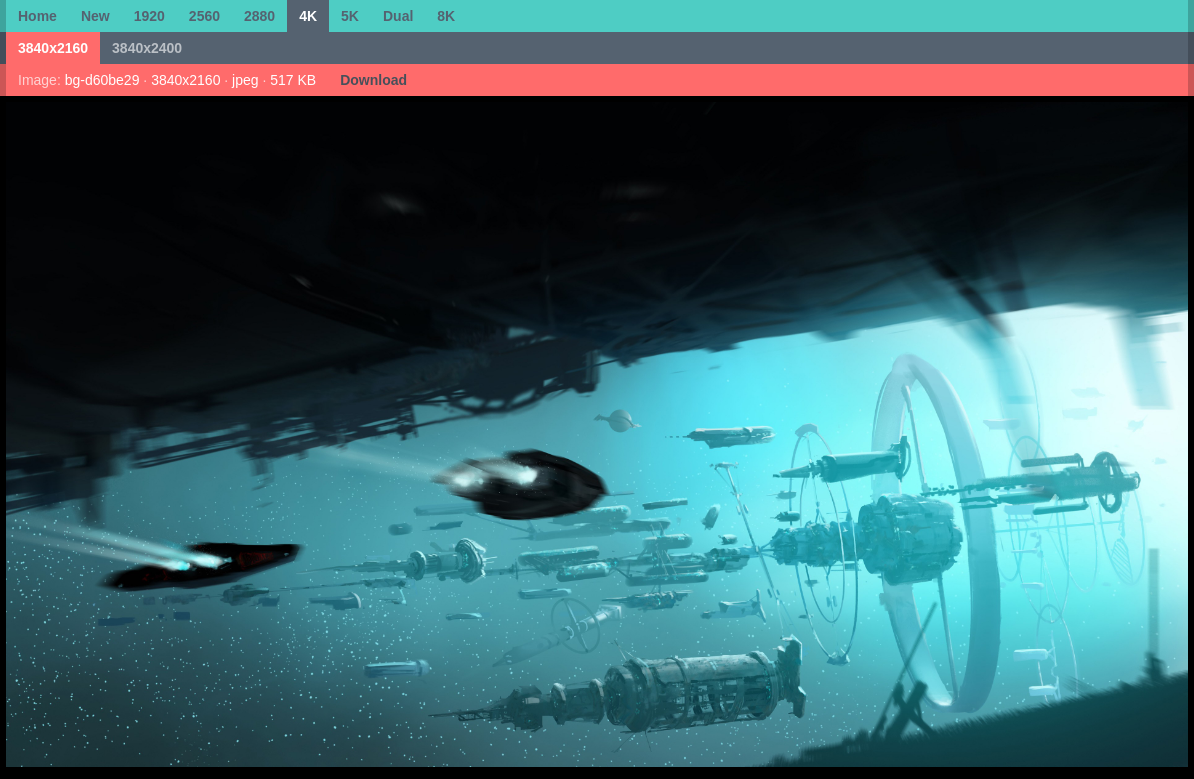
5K (350, 16)
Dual (398, 16)
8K (446, 16)
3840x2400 (147, 48)
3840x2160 (53, 48)
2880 (259, 16)
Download (373, 80)
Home (37, 16)
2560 (204, 16)
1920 (149, 16)
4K (308, 16)
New (95, 16)
